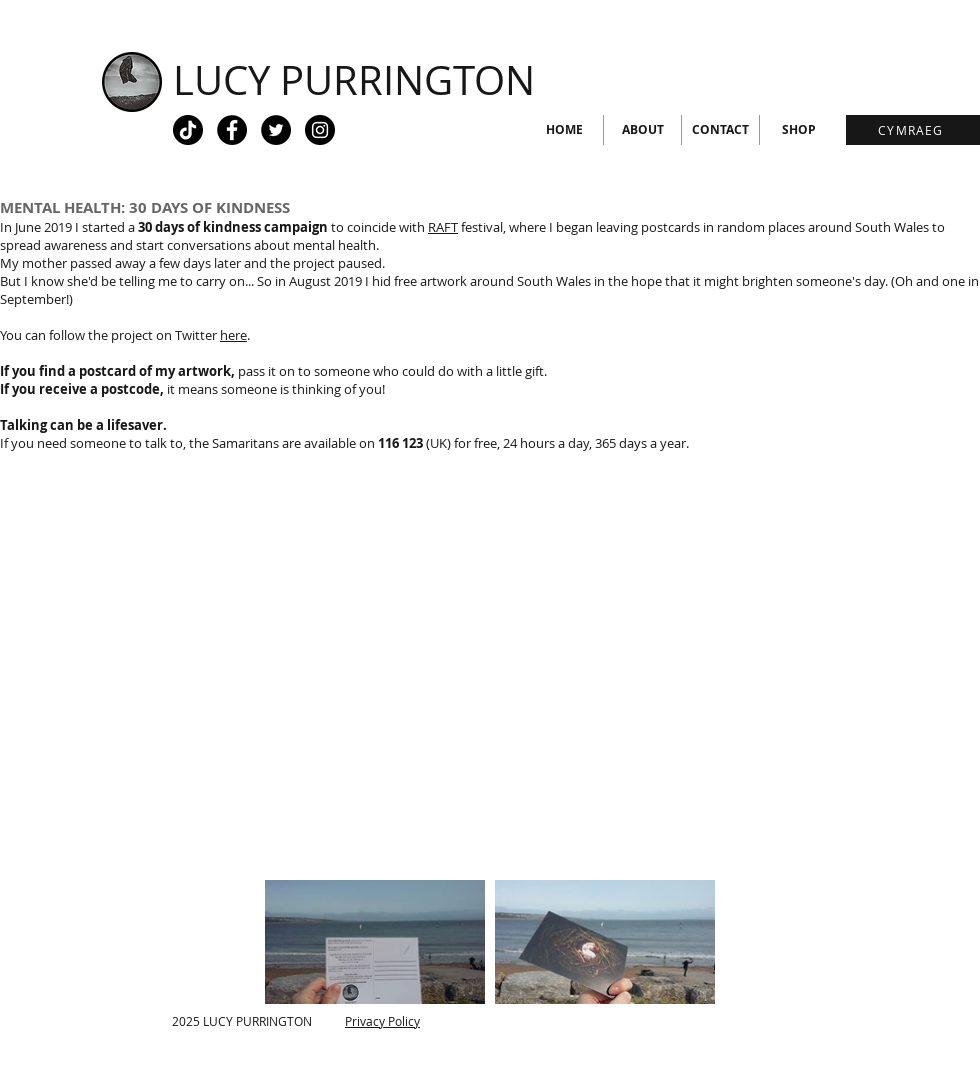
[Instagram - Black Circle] (320, 130)
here (233, 335)
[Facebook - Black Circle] (232, 130)
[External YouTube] (490, 669)
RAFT (443, 227)
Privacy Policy (382, 1021)
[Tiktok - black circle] (188, 130)
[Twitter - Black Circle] (276, 130)
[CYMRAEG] (913, 130)
